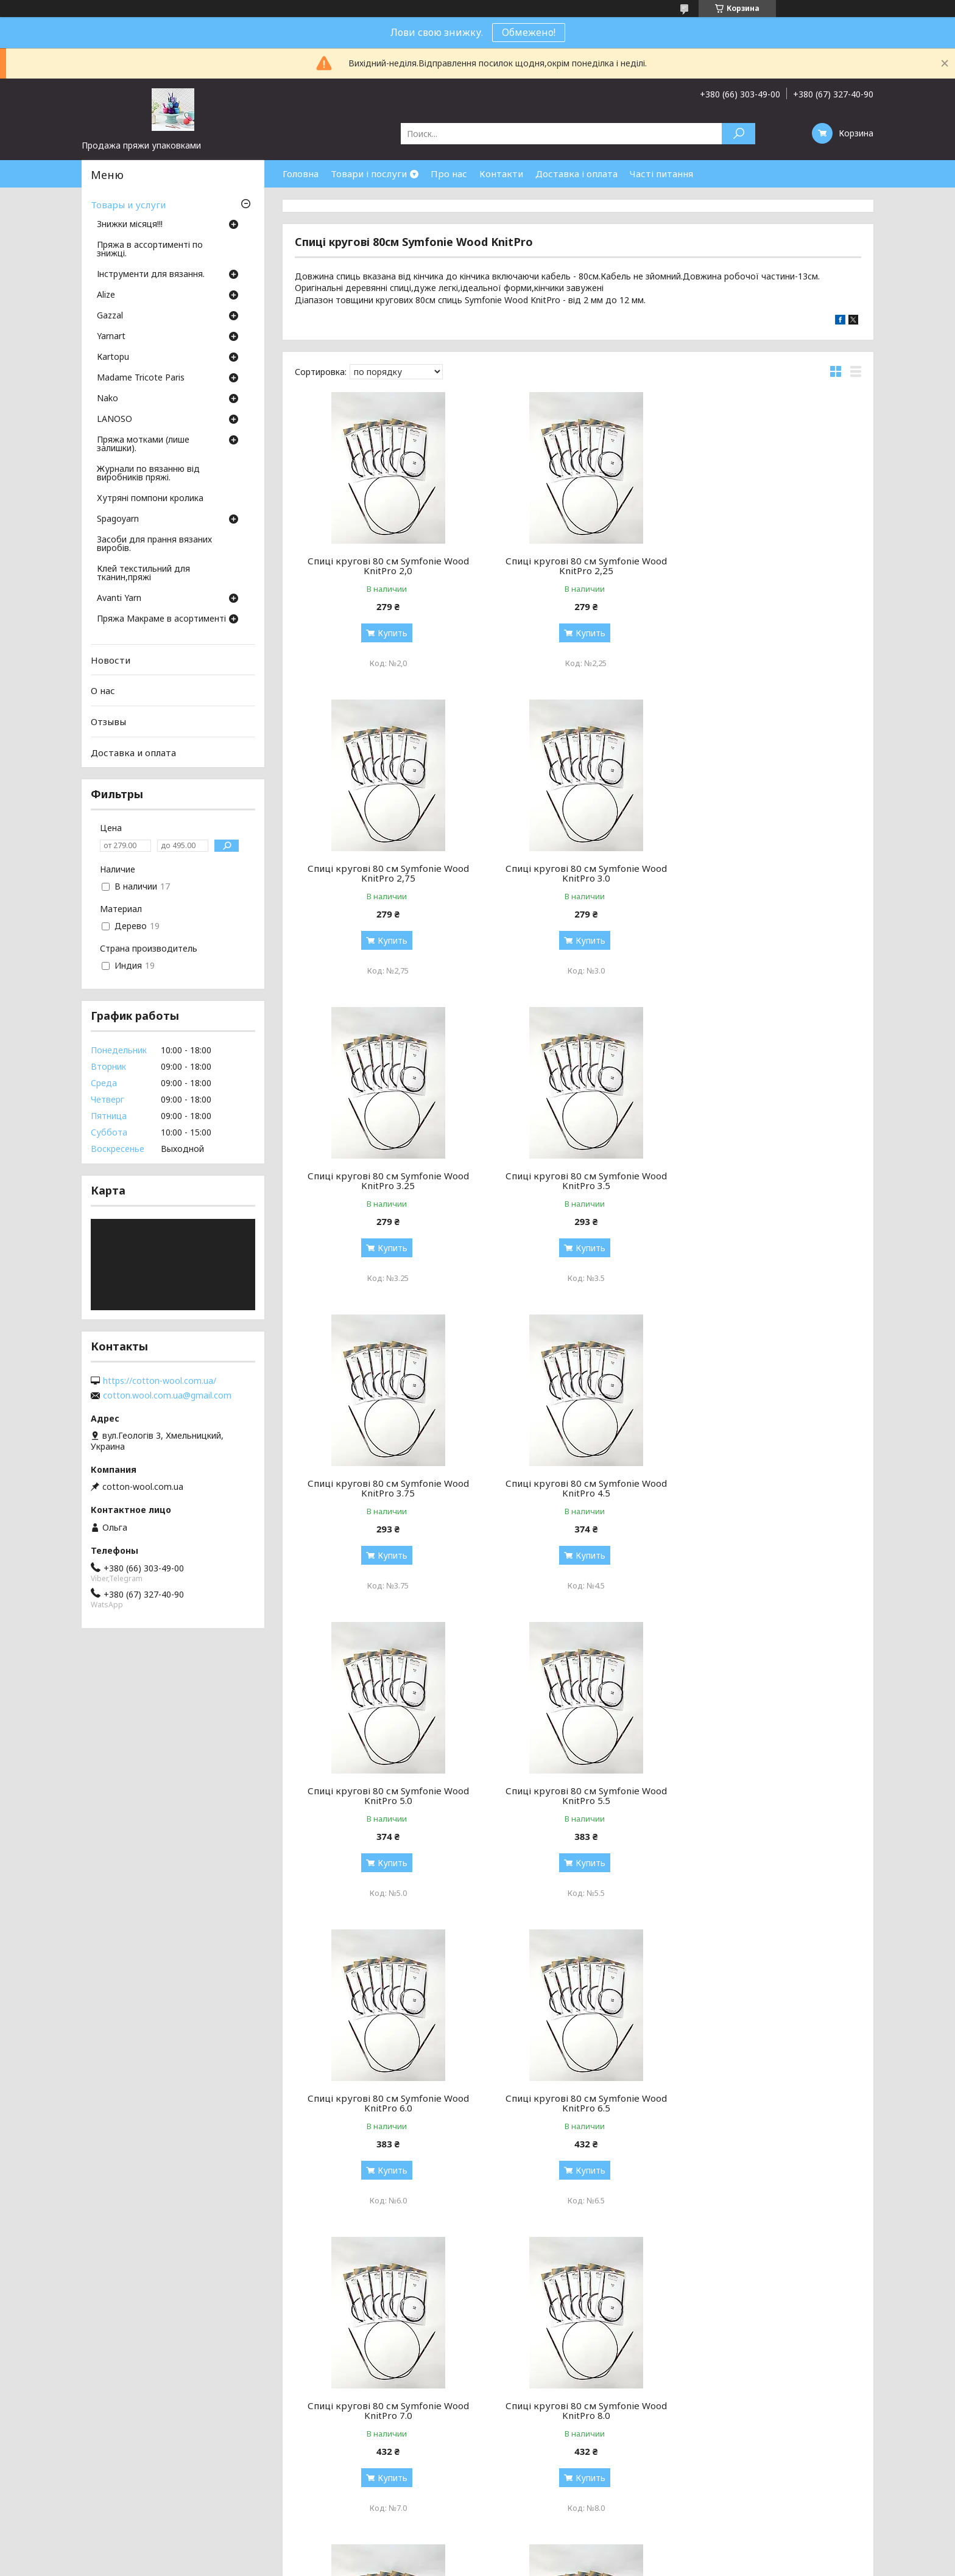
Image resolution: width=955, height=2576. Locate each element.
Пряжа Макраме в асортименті (161, 619)
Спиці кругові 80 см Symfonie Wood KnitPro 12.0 (577, 2103)
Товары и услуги (128, 204)
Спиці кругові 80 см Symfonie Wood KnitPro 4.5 (577, 1180)
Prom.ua (531, 2553)
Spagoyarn (118, 519)
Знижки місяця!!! (130, 225)
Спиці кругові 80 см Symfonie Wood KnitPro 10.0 (385, 2103)
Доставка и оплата (133, 752)
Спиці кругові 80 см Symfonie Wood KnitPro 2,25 (577, 565)
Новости (110, 660)
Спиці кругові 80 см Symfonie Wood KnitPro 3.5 (770, 873)
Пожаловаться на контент (456, 2564)
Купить (389, 633)
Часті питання (661, 173)
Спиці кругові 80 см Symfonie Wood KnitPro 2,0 (385, 565)
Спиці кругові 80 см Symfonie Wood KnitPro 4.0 (385, 2410)
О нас (103, 690)
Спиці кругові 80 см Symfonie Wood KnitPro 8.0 (577, 1795)
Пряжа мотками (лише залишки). (143, 444)
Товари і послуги (369, 173)
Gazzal (110, 316)
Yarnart (111, 337)
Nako (107, 399)
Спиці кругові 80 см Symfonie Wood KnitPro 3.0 (385, 873)
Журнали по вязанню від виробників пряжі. (148, 474)
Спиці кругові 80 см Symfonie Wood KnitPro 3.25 (577, 873)
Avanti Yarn (119, 598)
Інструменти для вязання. (151, 274)
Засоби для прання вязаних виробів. (154, 544)
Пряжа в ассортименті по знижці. (150, 249)
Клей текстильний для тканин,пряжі (143, 573)
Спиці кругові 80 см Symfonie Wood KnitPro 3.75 (385, 1180)
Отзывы (108, 721)
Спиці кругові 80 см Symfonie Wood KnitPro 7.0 (385, 1795)
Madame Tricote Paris (141, 378)
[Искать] (738, 133)
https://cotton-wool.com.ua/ (159, 1380)
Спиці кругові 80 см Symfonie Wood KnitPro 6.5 (770, 1488)
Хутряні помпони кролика (150, 499)
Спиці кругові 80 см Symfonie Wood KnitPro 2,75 (770, 565)
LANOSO (114, 419)
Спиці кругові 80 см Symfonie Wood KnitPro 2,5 (770, 2103)
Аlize (106, 295)
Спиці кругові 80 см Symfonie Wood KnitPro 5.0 (770, 1180)
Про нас (449, 173)
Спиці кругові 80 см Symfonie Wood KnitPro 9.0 (770, 1795)
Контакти (501, 173)
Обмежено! (528, 32)
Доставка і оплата (576, 173)
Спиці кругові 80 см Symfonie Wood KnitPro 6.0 (577, 1488)
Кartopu (113, 357)
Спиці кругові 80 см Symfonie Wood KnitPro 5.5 (385, 1488)
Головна (301, 173)
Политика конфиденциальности (566, 2564)
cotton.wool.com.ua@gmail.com (167, 1395)
